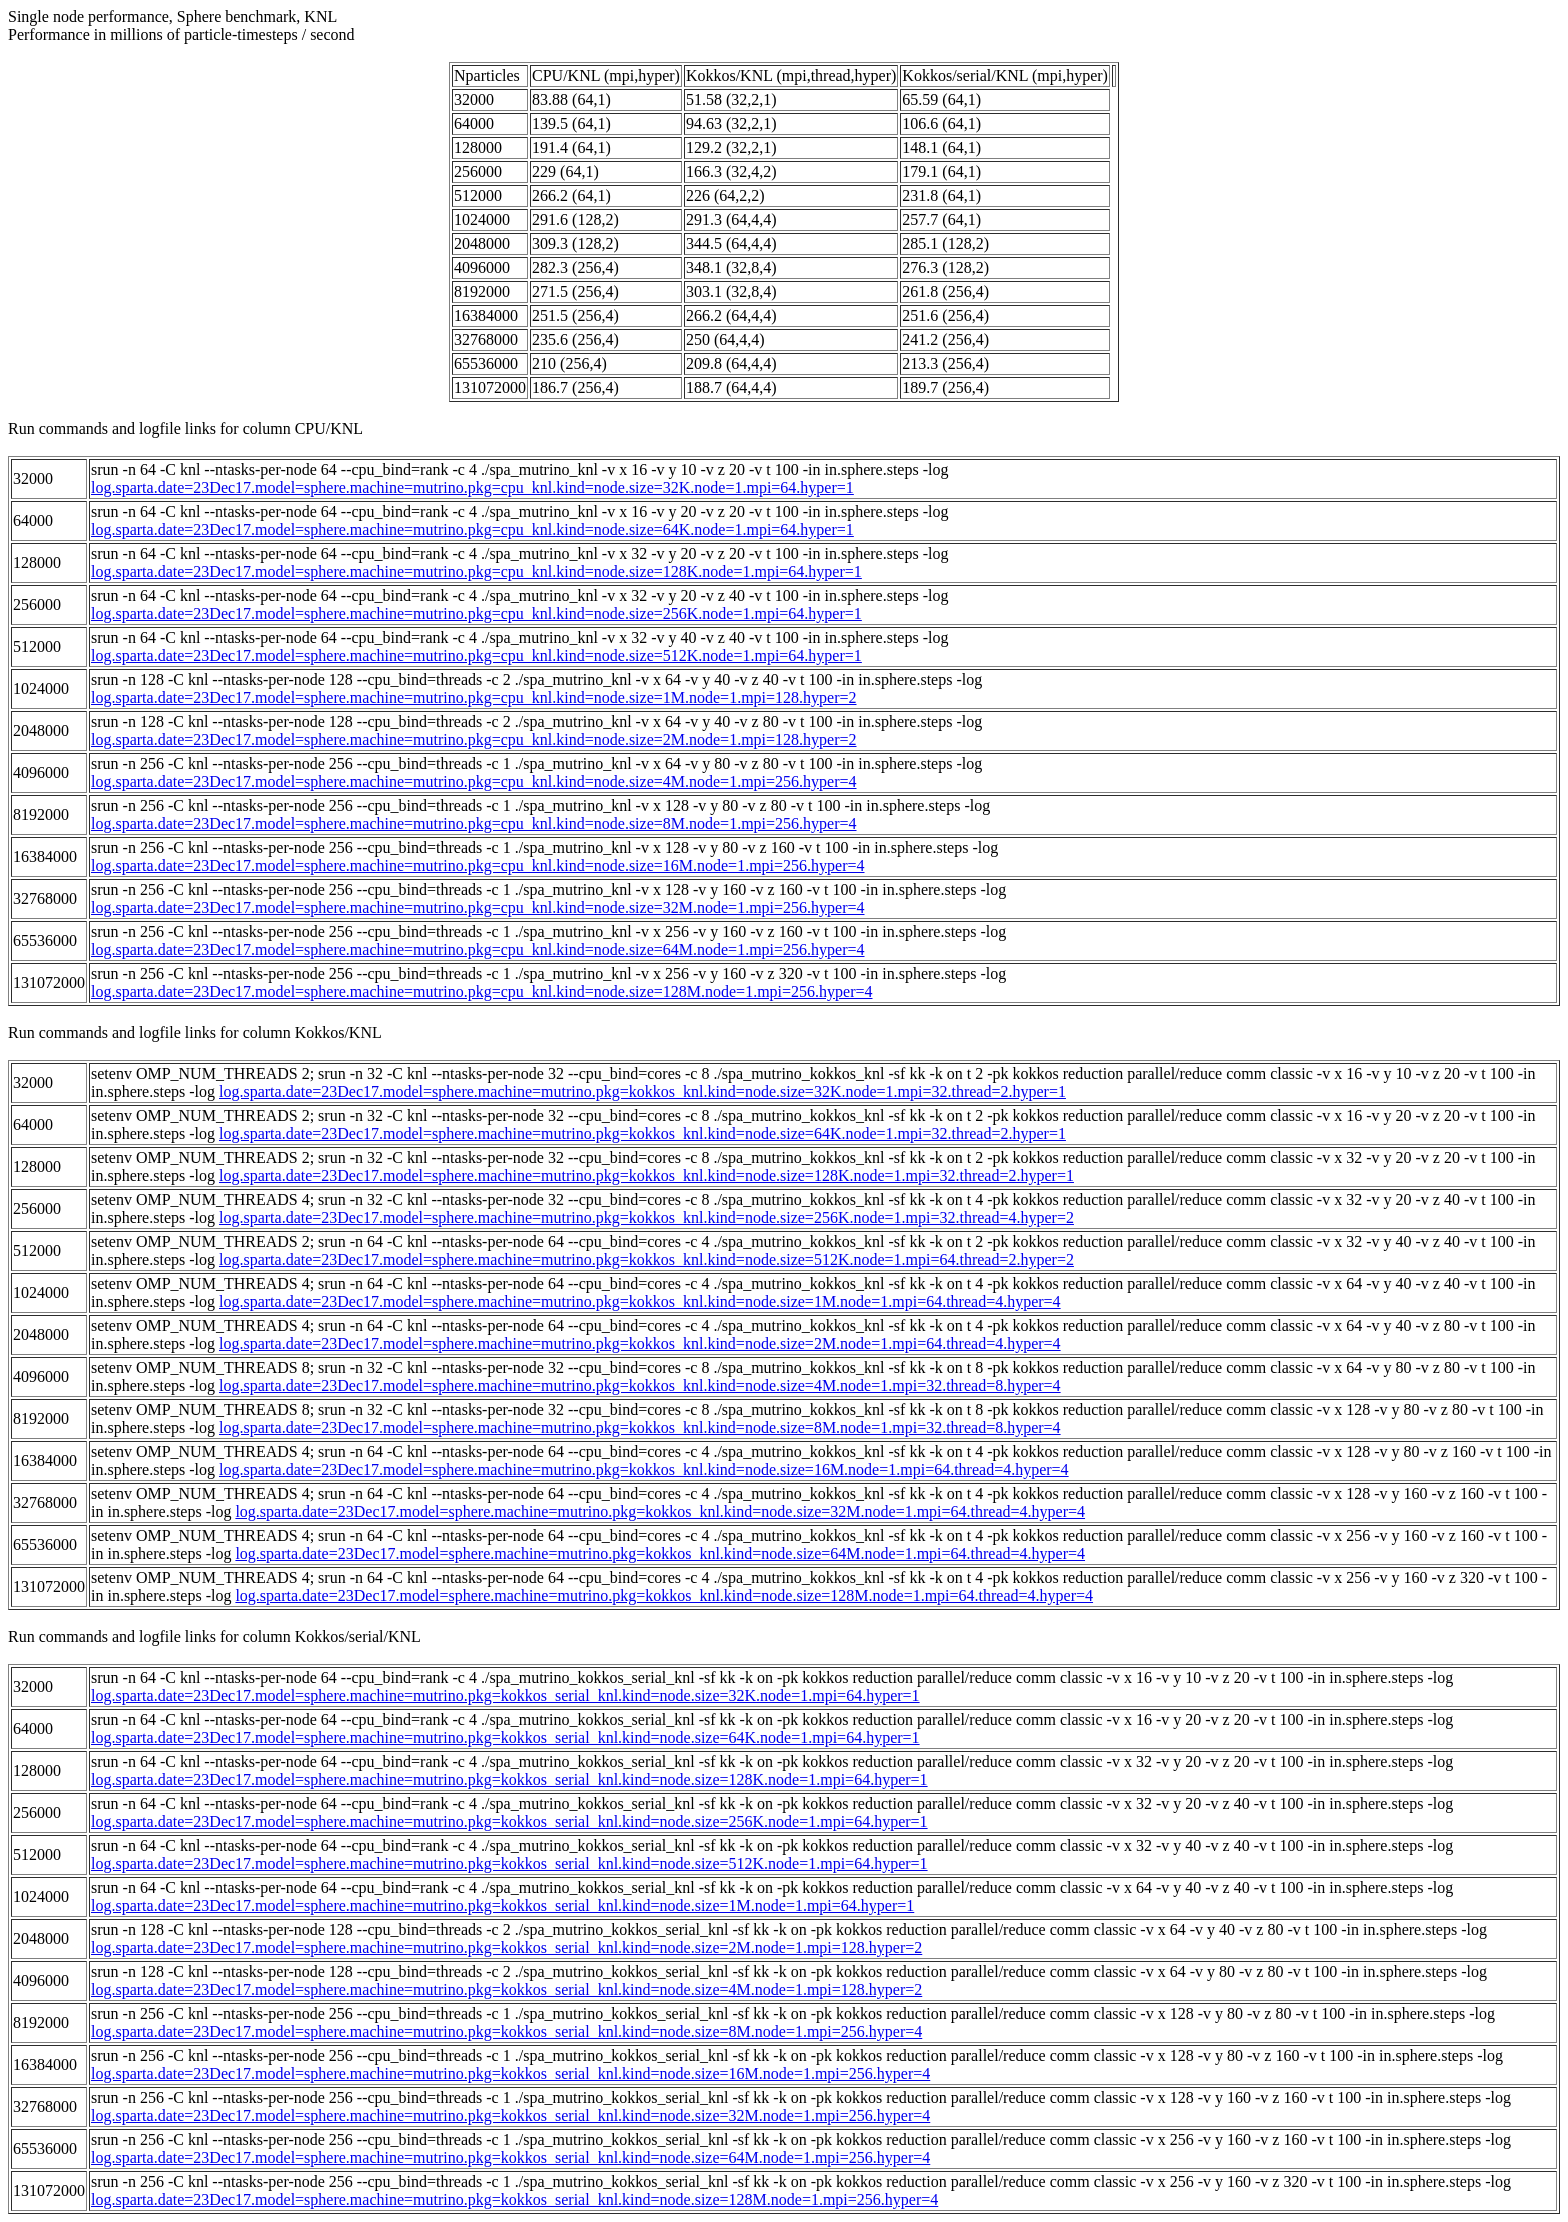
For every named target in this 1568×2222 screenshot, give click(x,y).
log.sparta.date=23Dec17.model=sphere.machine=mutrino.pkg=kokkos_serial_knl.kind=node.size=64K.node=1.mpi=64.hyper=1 (505, 1737)
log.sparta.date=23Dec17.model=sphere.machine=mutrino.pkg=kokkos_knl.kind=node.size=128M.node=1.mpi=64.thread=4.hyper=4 (664, 1595)
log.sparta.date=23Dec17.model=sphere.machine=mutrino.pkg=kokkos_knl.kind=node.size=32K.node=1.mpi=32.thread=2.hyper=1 (642, 1091)
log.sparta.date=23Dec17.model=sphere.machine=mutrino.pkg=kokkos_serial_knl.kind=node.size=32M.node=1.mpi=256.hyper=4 (510, 2115)
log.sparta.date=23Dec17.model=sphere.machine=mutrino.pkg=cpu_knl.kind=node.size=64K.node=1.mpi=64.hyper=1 (472, 529)
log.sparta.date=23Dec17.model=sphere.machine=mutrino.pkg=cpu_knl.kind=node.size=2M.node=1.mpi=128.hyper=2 (474, 739)
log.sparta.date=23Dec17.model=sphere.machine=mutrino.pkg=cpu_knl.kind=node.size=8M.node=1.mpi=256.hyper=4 (474, 823)
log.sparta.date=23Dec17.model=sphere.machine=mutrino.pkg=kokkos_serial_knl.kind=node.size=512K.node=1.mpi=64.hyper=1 (509, 1863)
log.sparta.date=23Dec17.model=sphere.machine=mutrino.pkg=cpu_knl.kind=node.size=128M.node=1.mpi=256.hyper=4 (482, 991)
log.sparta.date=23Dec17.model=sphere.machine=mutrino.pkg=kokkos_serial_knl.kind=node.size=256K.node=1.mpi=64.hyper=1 (509, 1821)
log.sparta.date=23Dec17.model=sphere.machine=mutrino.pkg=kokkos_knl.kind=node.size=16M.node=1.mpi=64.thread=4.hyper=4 (644, 1469)
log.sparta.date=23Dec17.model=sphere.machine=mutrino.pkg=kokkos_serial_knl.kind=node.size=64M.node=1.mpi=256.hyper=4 (510, 2157)
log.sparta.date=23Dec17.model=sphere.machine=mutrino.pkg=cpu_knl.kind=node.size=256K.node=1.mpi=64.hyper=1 (476, 613)
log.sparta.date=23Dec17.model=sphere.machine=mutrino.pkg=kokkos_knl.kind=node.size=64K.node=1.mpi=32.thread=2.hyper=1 (642, 1133)
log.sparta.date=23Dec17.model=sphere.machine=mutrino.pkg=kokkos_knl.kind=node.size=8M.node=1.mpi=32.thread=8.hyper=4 (640, 1427)
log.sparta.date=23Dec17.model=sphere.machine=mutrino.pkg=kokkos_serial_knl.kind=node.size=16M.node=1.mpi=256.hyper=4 (510, 2073)
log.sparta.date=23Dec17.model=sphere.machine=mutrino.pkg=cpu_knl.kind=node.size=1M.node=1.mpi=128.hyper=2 (474, 697)
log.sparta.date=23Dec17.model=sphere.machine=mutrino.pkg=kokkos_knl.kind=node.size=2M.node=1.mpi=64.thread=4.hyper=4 (640, 1343)
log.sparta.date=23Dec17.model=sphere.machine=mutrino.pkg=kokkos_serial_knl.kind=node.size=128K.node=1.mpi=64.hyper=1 (509, 1779)
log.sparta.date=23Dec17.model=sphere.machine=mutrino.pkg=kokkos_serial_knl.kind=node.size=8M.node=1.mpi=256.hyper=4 (506, 2031)
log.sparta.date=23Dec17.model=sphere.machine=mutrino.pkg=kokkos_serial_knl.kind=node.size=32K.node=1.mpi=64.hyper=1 (505, 1695)
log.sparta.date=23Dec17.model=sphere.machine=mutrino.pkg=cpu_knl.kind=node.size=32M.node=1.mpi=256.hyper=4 (478, 907)
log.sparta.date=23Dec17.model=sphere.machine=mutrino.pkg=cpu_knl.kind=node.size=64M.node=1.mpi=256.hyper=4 (478, 949)
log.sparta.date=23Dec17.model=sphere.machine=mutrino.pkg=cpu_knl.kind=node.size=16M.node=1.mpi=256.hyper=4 (478, 865)
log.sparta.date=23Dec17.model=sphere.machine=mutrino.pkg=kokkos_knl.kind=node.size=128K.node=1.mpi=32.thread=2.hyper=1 (646, 1175)
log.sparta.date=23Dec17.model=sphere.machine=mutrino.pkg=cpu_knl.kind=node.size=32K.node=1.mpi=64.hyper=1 (472, 487)
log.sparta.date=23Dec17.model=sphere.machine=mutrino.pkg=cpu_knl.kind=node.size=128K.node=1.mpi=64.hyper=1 (476, 571)
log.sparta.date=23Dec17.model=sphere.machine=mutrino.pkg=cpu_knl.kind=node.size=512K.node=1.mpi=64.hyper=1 (476, 655)
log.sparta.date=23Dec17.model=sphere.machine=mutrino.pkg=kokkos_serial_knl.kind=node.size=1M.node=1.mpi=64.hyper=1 (502, 1905)
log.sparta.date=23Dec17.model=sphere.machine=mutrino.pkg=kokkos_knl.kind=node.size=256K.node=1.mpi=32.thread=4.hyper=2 (646, 1217)
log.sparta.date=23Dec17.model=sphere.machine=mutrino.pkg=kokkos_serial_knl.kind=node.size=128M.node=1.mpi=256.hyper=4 (514, 2199)
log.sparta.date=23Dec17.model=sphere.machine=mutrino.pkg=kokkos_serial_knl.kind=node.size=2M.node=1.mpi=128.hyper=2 (506, 1947)
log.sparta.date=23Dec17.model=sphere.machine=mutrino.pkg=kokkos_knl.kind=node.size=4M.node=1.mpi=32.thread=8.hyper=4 (640, 1385)
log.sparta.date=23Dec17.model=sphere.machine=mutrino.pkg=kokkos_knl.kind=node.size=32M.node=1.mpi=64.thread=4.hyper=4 (660, 1511)
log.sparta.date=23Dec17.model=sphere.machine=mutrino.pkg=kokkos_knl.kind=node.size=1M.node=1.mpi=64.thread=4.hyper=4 (640, 1301)
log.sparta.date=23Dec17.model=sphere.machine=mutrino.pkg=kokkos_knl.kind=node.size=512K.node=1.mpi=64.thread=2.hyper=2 (646, 1259)
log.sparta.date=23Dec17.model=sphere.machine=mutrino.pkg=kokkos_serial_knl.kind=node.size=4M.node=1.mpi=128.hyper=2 (506, 1989)
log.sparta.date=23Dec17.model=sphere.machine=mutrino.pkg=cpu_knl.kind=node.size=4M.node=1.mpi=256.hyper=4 (474, 781)
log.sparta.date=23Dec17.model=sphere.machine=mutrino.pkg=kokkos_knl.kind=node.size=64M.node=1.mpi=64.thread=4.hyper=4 (660, 1553)
